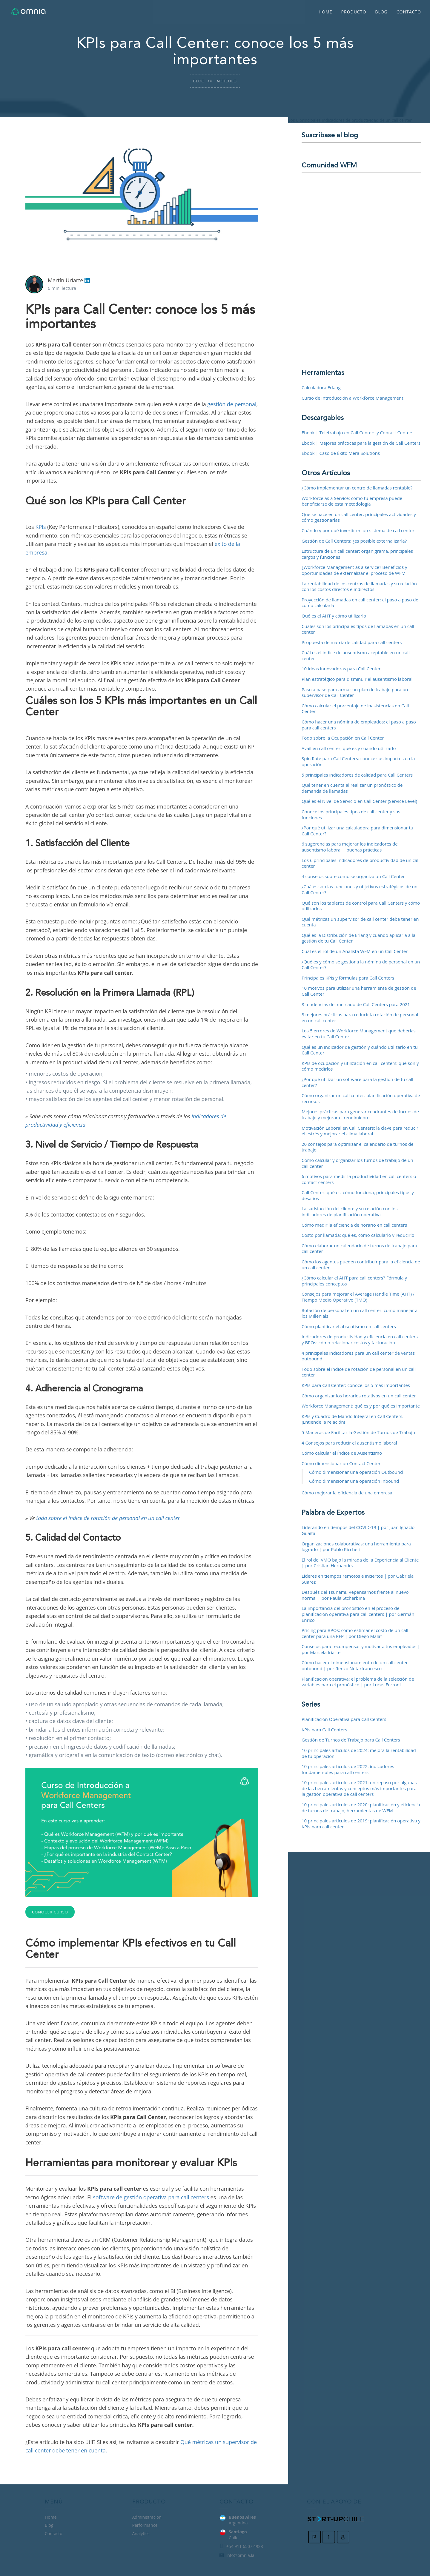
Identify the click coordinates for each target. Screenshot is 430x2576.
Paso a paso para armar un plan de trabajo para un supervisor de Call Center (355, 692)
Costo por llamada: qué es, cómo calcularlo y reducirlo (358, 1235)
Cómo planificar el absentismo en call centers (349, 1326)
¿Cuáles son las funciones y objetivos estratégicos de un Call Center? (359, 889)
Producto (353, 12)
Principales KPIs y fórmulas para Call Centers (348, 978)
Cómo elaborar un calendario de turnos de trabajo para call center (359, 1248)
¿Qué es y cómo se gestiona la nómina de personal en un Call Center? (361, 965)
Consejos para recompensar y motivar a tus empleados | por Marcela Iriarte (361, 1649)
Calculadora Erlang (321, 387)
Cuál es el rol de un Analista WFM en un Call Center (355, 951)
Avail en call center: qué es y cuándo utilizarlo (349, 748)
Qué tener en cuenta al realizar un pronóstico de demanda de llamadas (352, 788)
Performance (145, 2525)
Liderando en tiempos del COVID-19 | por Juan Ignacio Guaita (358, 1530)
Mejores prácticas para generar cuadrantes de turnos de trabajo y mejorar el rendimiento (360, 1114)
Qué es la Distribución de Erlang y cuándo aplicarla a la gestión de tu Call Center (358, 938)
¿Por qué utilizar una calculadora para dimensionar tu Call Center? (357, 831)
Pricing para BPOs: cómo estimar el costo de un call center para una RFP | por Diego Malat (355, 1633)
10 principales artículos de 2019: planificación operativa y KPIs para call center (361, 1824)
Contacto (409, 12)
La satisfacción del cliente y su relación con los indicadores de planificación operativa (350, 1211)
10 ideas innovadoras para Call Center (341, 669)
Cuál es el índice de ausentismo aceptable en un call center (356, 655)
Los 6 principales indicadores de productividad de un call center (361, 863)
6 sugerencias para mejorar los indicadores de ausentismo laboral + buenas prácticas (350, 847)
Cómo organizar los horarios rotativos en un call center (359, 1396)
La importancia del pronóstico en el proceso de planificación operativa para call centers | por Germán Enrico (358, 1614)
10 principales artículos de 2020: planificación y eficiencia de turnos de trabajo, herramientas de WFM (361, 1807)
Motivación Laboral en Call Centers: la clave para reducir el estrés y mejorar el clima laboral (360, 1131)
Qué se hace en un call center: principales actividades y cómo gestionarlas (359, 517)
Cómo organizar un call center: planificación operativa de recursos (361, 1098)
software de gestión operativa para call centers (151, 2197)
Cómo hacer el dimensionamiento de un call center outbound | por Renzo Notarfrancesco (355, 1665)
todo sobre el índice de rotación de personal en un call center (108, 1518)
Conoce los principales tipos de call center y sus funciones (351, 814)
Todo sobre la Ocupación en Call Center (343, 738)
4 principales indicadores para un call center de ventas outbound (358, 1356)
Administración (147, 2517)
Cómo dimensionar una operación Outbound (356, 1472)
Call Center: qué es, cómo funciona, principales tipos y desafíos (358, 1195)
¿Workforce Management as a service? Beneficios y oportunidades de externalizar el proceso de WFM (354, 570)
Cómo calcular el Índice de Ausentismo (342, 1453)
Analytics (141, 2533)
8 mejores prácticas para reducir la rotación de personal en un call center (360, 1017)
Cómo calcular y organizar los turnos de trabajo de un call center (357, 1163)
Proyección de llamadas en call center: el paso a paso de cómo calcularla (360, 603)
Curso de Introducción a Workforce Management (352, 398)
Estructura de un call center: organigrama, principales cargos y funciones (357, 554)
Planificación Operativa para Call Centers (344, 1719)
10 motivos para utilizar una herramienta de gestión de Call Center (359, 991)
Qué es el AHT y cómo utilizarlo (334, 616)
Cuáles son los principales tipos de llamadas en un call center (358, 629)
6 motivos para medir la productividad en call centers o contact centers (359, 1179)
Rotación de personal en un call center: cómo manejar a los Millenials (359, 1313)
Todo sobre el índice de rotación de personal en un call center (359, 1372)
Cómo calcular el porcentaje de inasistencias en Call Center (355, 709)
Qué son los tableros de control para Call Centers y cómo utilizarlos (361, 906)
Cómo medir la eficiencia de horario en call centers (354, 1225)
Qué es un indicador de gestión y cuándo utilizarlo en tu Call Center (360, 1050)
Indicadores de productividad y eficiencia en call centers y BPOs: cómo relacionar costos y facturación (360, 1339)
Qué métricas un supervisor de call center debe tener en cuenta (360, 922)
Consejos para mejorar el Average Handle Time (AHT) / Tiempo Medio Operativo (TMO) (358, 1297)
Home (325, 12)
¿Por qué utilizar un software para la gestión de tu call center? (357, 1082)
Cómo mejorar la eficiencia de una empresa (347, 1493)
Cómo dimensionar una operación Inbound (354, 1481)
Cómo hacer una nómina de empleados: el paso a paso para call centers (359, 725)
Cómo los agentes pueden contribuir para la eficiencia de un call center (361, 1265)
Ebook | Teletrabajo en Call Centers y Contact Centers (358, 432)
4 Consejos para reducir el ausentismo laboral (349, 1443)
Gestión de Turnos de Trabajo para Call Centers (351, 1740)
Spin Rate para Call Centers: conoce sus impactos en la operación (358, 761)
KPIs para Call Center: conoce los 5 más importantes (356, 1385)
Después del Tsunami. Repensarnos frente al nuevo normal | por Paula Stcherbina (355, 1595)
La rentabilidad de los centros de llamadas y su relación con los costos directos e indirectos (359, 586)
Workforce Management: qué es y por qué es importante (361, 1406)
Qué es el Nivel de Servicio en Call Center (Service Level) (359, 801)
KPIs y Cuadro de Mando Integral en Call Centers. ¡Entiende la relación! (352, 1419)
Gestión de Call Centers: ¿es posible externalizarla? (354, 541)
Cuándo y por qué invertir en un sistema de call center (358, 530)
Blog (381, 12)
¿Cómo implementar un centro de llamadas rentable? (357, 488)
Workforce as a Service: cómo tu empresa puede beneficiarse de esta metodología (352, 501)
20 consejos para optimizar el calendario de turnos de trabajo (358, 1147)
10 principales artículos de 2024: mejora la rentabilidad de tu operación (359, 1753)
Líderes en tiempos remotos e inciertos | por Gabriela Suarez (358, 1579)
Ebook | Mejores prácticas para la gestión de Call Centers (361, 443)
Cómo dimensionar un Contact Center (341, 1463)
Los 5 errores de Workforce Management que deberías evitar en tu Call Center (359, 1034)
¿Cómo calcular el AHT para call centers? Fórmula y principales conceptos (354, 1281)
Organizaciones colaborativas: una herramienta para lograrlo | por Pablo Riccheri (356, 1547)
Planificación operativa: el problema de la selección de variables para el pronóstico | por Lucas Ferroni (358, 1682)
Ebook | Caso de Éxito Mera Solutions (341, 453)
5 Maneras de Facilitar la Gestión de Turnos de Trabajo (358, 1432)
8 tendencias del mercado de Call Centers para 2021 (356, 1004)
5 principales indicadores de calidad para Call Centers (357, 775)
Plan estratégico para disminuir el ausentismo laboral (357, 679)
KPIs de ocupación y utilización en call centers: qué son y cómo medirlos (360, 1066)
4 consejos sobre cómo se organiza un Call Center (353, 876)
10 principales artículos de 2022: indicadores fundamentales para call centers (348, 1769)
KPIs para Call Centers (324, 1730)
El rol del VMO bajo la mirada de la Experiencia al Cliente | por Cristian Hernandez (360, 1563)
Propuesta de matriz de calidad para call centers (352, 642)
